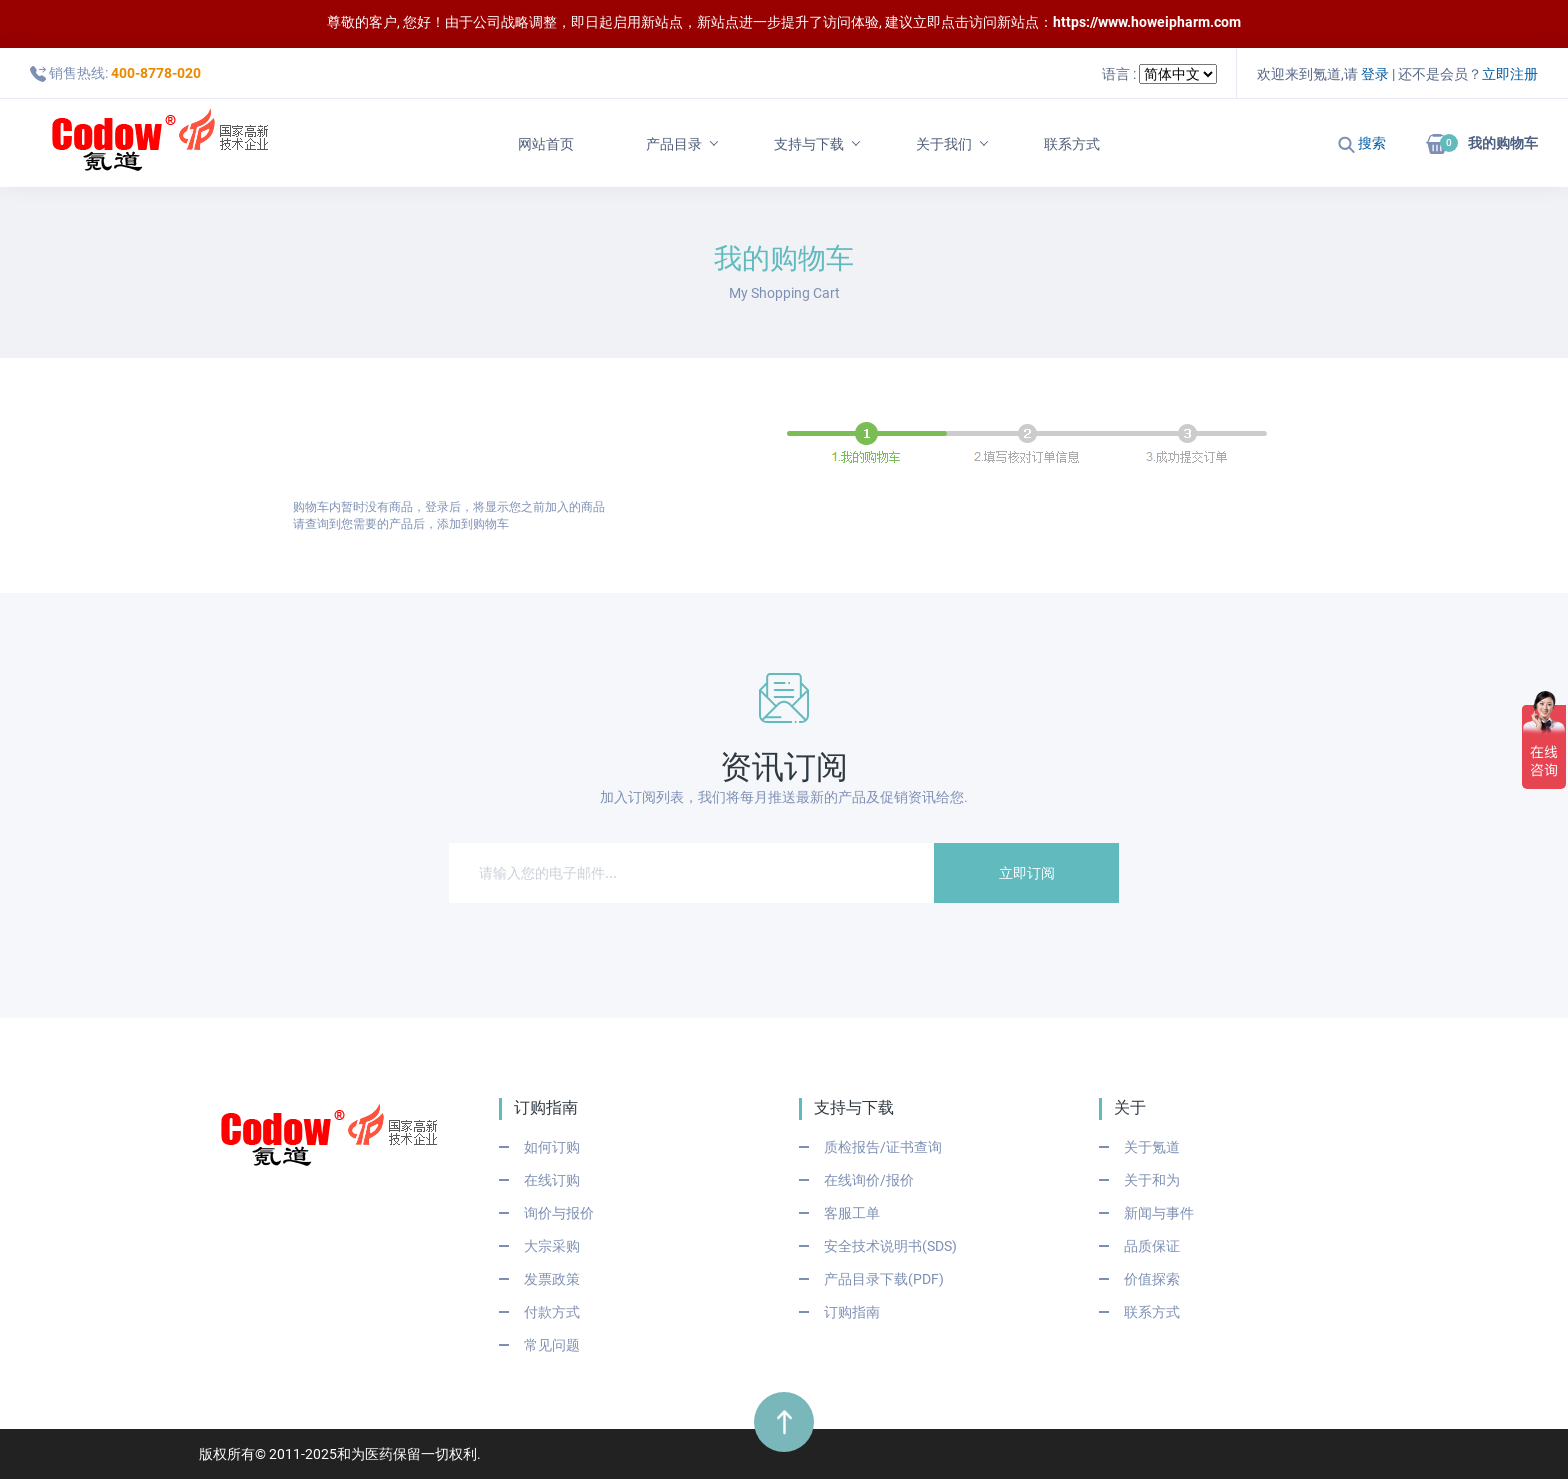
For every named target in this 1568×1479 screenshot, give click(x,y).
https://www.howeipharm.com (1147, 22)
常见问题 (552, 1345)
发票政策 (552, 1279)
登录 (1375, 74)
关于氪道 (1152, 1147)
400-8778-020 (156, 73)
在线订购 (552, 1180)
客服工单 (852, 1213)
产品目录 (674, 144)
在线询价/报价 (869, 1180)
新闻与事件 (1159, 1213)
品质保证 (1152, 1246)
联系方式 (1072, 144)
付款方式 (552, 1312)
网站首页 (546, 144)
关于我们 (944, 144)
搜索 (1362, 143)
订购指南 (852, 1312)
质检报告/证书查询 (883, 1147)
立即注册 (1510, 74)
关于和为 (1152, 1180)
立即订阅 (1027, 873)
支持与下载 (809, 144)
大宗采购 (552, 1246)
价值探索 (1152, 1279)
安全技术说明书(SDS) (890, 1246)
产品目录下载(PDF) (884, 1279)
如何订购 (552, 1147)
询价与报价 (559, 1213)
